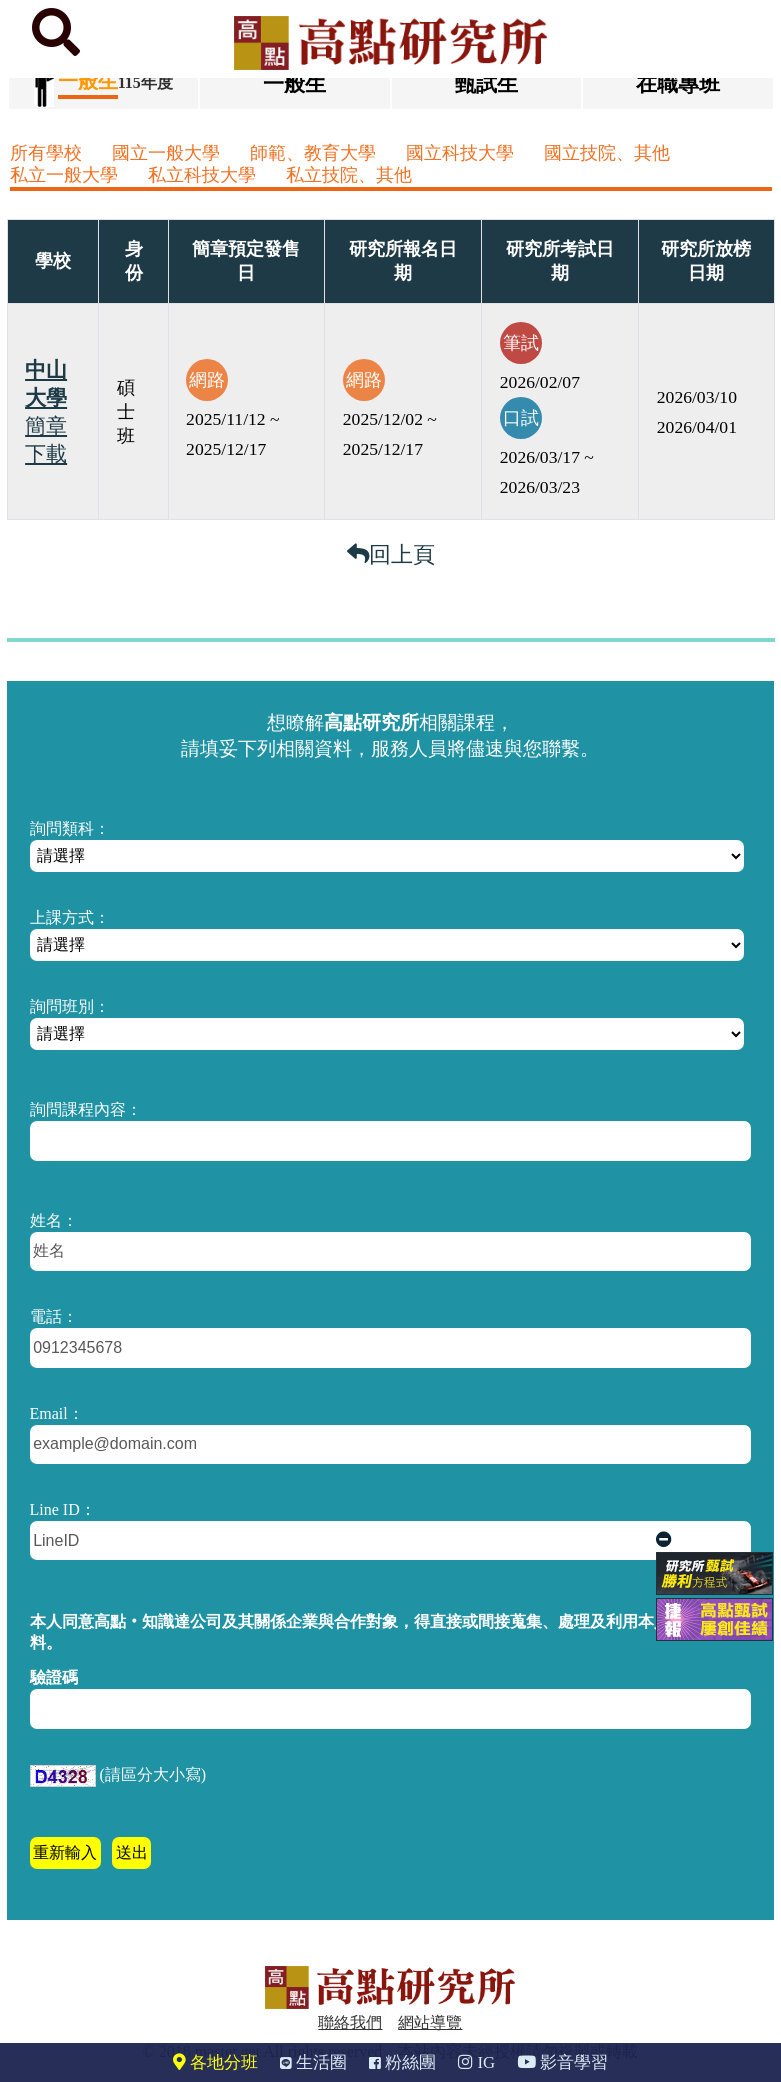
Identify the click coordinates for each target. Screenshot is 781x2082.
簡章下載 (46, 440)
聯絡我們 (350, 2022)
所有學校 (46, 153)
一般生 (294, 83)
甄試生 (486, 83)
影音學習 (562, 2062)
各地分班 (215, 2062)
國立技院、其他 (607, 153)
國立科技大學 (460, 153)
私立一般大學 (64, 175)
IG (476, 2062)
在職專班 (678, 83)
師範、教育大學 (313, 153)
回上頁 (391, 554)
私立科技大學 (202, 175)
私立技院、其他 (349, 175)
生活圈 (313, 2062)
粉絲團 (402, 2062)
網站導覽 (430, 2022)
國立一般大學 (166, 153)
